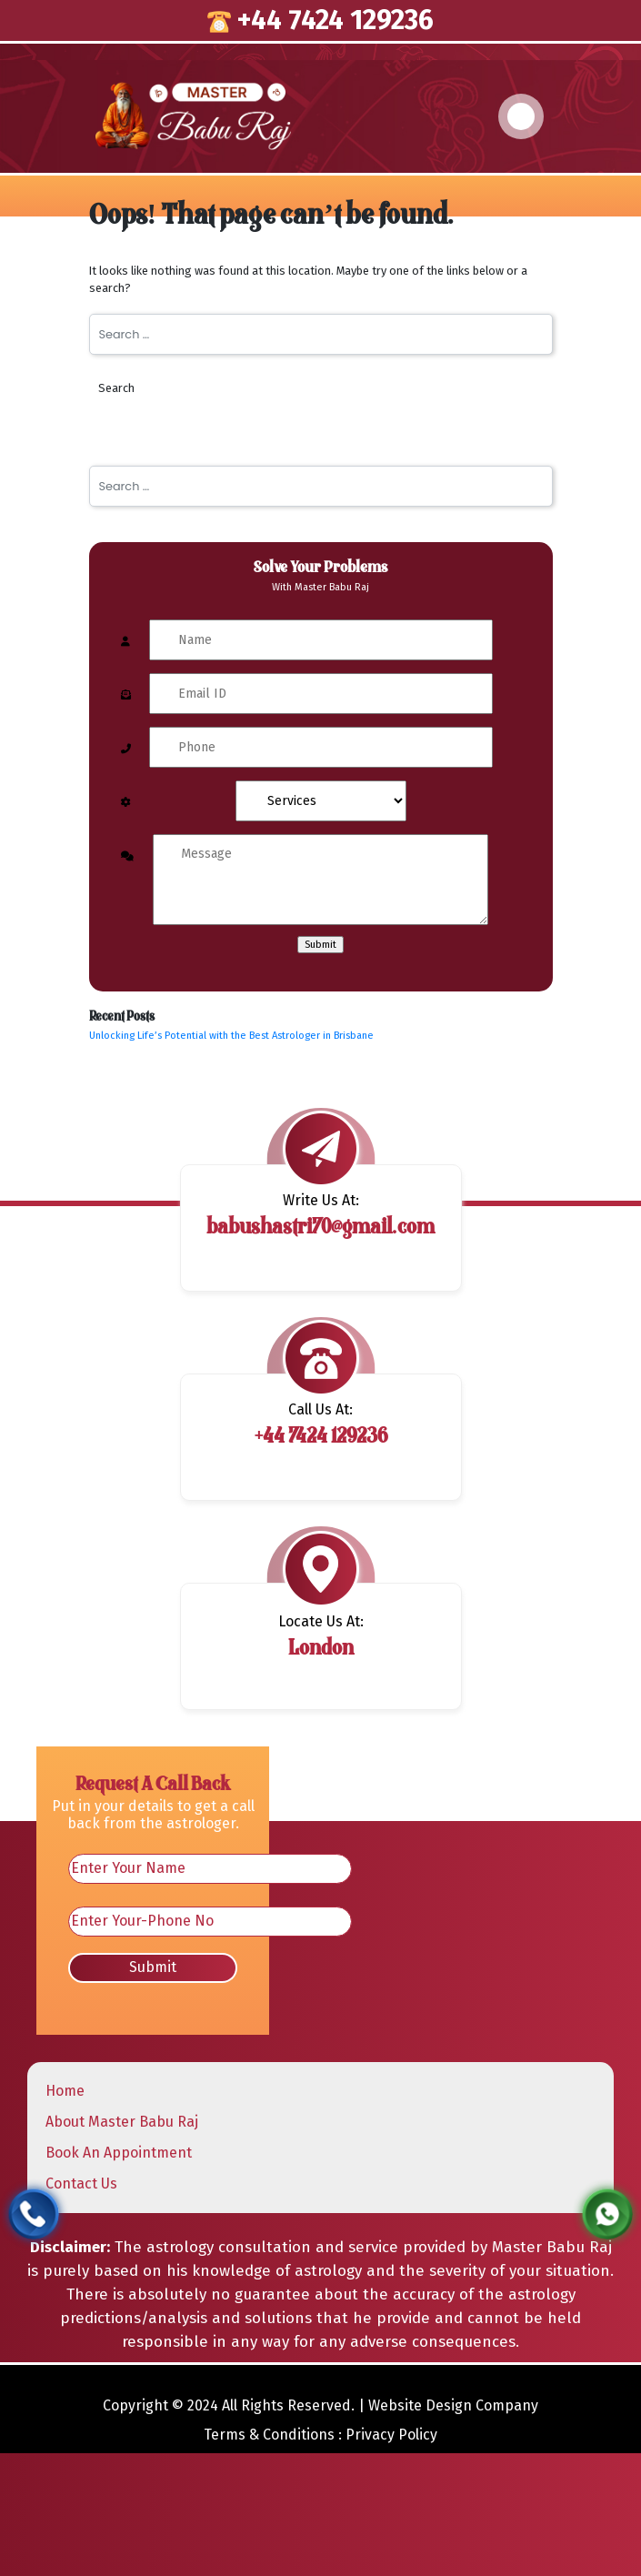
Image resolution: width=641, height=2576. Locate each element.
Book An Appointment (118, 2152)
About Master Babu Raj (121, 2121)
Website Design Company (453, 2405)
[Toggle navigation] (521, 116)
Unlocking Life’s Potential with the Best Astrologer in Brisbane (231, 1035)
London (321, 1649)
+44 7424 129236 (320, 20)
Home (65, 2090)
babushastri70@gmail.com (320, 1228)
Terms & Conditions (269, 2434)
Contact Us (81, 2183)
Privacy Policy (391, 2434)
